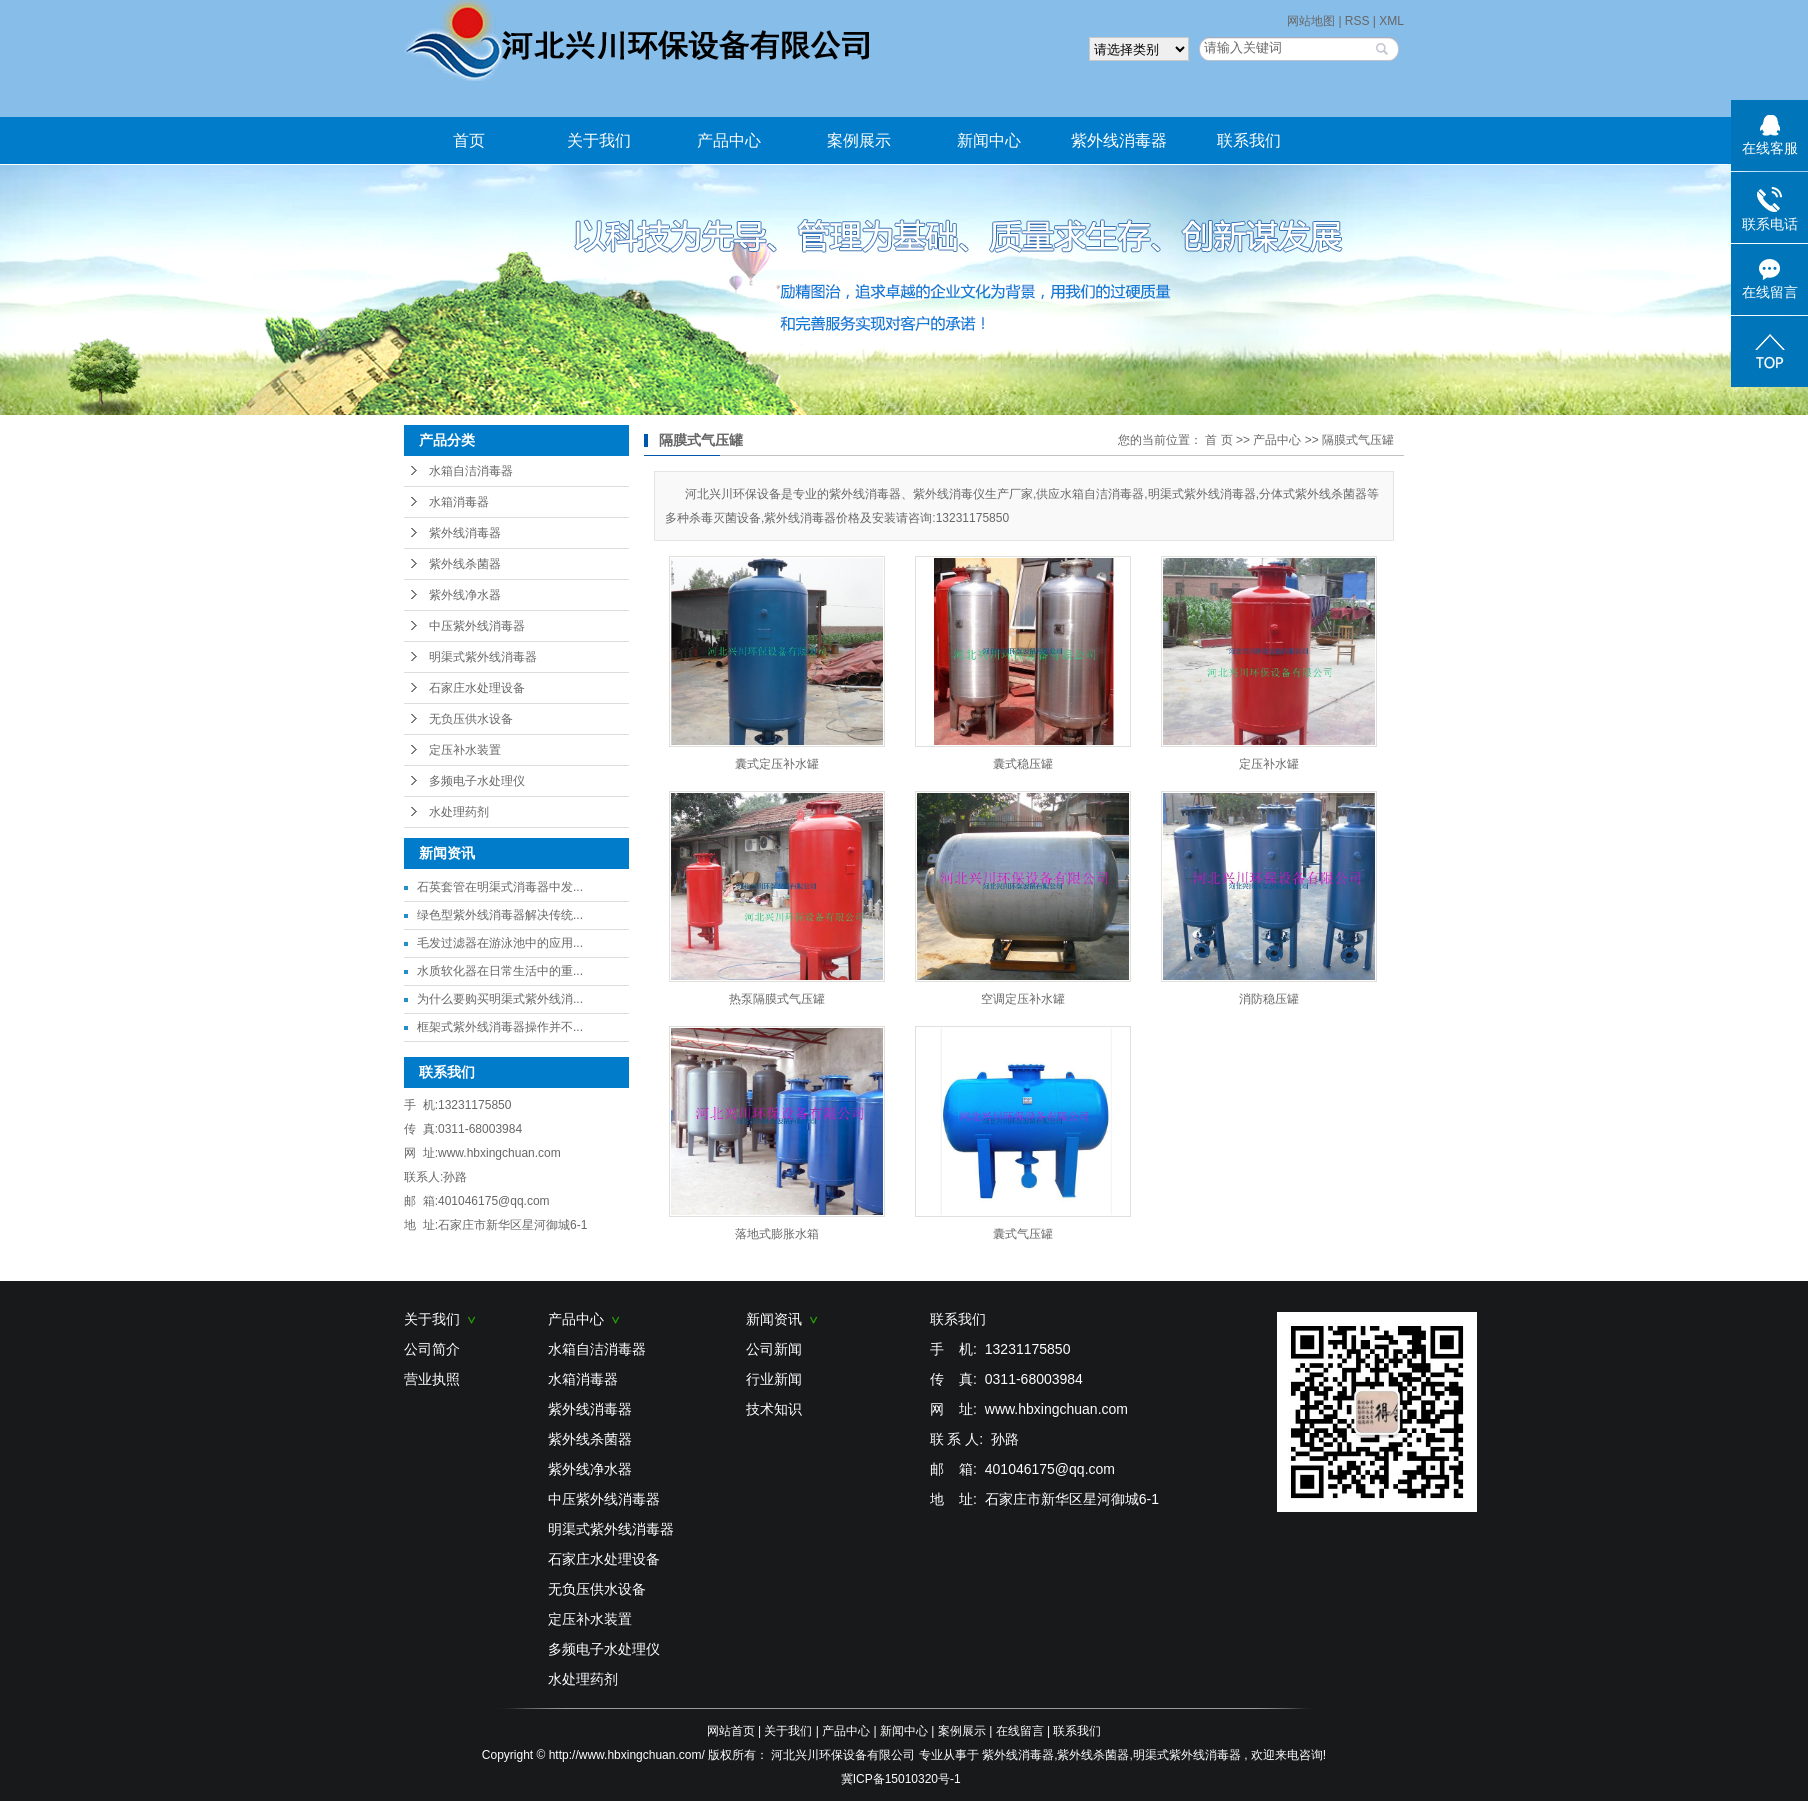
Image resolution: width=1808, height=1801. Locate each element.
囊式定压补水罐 (777, 764)
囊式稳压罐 (1023, 764)
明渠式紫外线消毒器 (483, 657)
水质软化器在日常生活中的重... (500, 971)
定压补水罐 (1269, 764)
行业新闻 (774, 1379)
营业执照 (432, 1379)
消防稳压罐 (1269, 999)
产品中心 (729, 140)
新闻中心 (989, 140)
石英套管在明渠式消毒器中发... (500, 887)
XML (1391, 21)
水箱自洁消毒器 (471, 471)
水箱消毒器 (459, 502)
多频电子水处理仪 (477, 781)
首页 (469, 140)
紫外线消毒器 (1119, 140)
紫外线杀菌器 (465, 564)
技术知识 (774, 1409)
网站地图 (1312, 21)
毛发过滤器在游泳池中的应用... (500, 943)
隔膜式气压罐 (1358, 440)
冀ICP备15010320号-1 (901, 1779)
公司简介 (432, 1349)
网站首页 (731, 1731)
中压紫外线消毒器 (477, 626)
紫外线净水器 (465, 595)
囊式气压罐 (1023, 1234)
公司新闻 (774, 1349)
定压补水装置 (465, 750)
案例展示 (859, 140)
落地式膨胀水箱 (777, 1234)
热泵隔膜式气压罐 (777, 999)
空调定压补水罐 (1023, 999)
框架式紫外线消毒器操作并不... (500, 1027)
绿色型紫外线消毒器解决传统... (500, 915)
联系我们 (1249, 140)
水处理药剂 (459, 812)
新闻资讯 (782, 1319)
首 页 (1218, 440)
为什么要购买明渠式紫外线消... (500, 999)
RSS (1357, 21)
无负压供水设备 (471, 719)
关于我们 (599, 140)
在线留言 (1020, 1731)
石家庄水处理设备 (477, 688)
